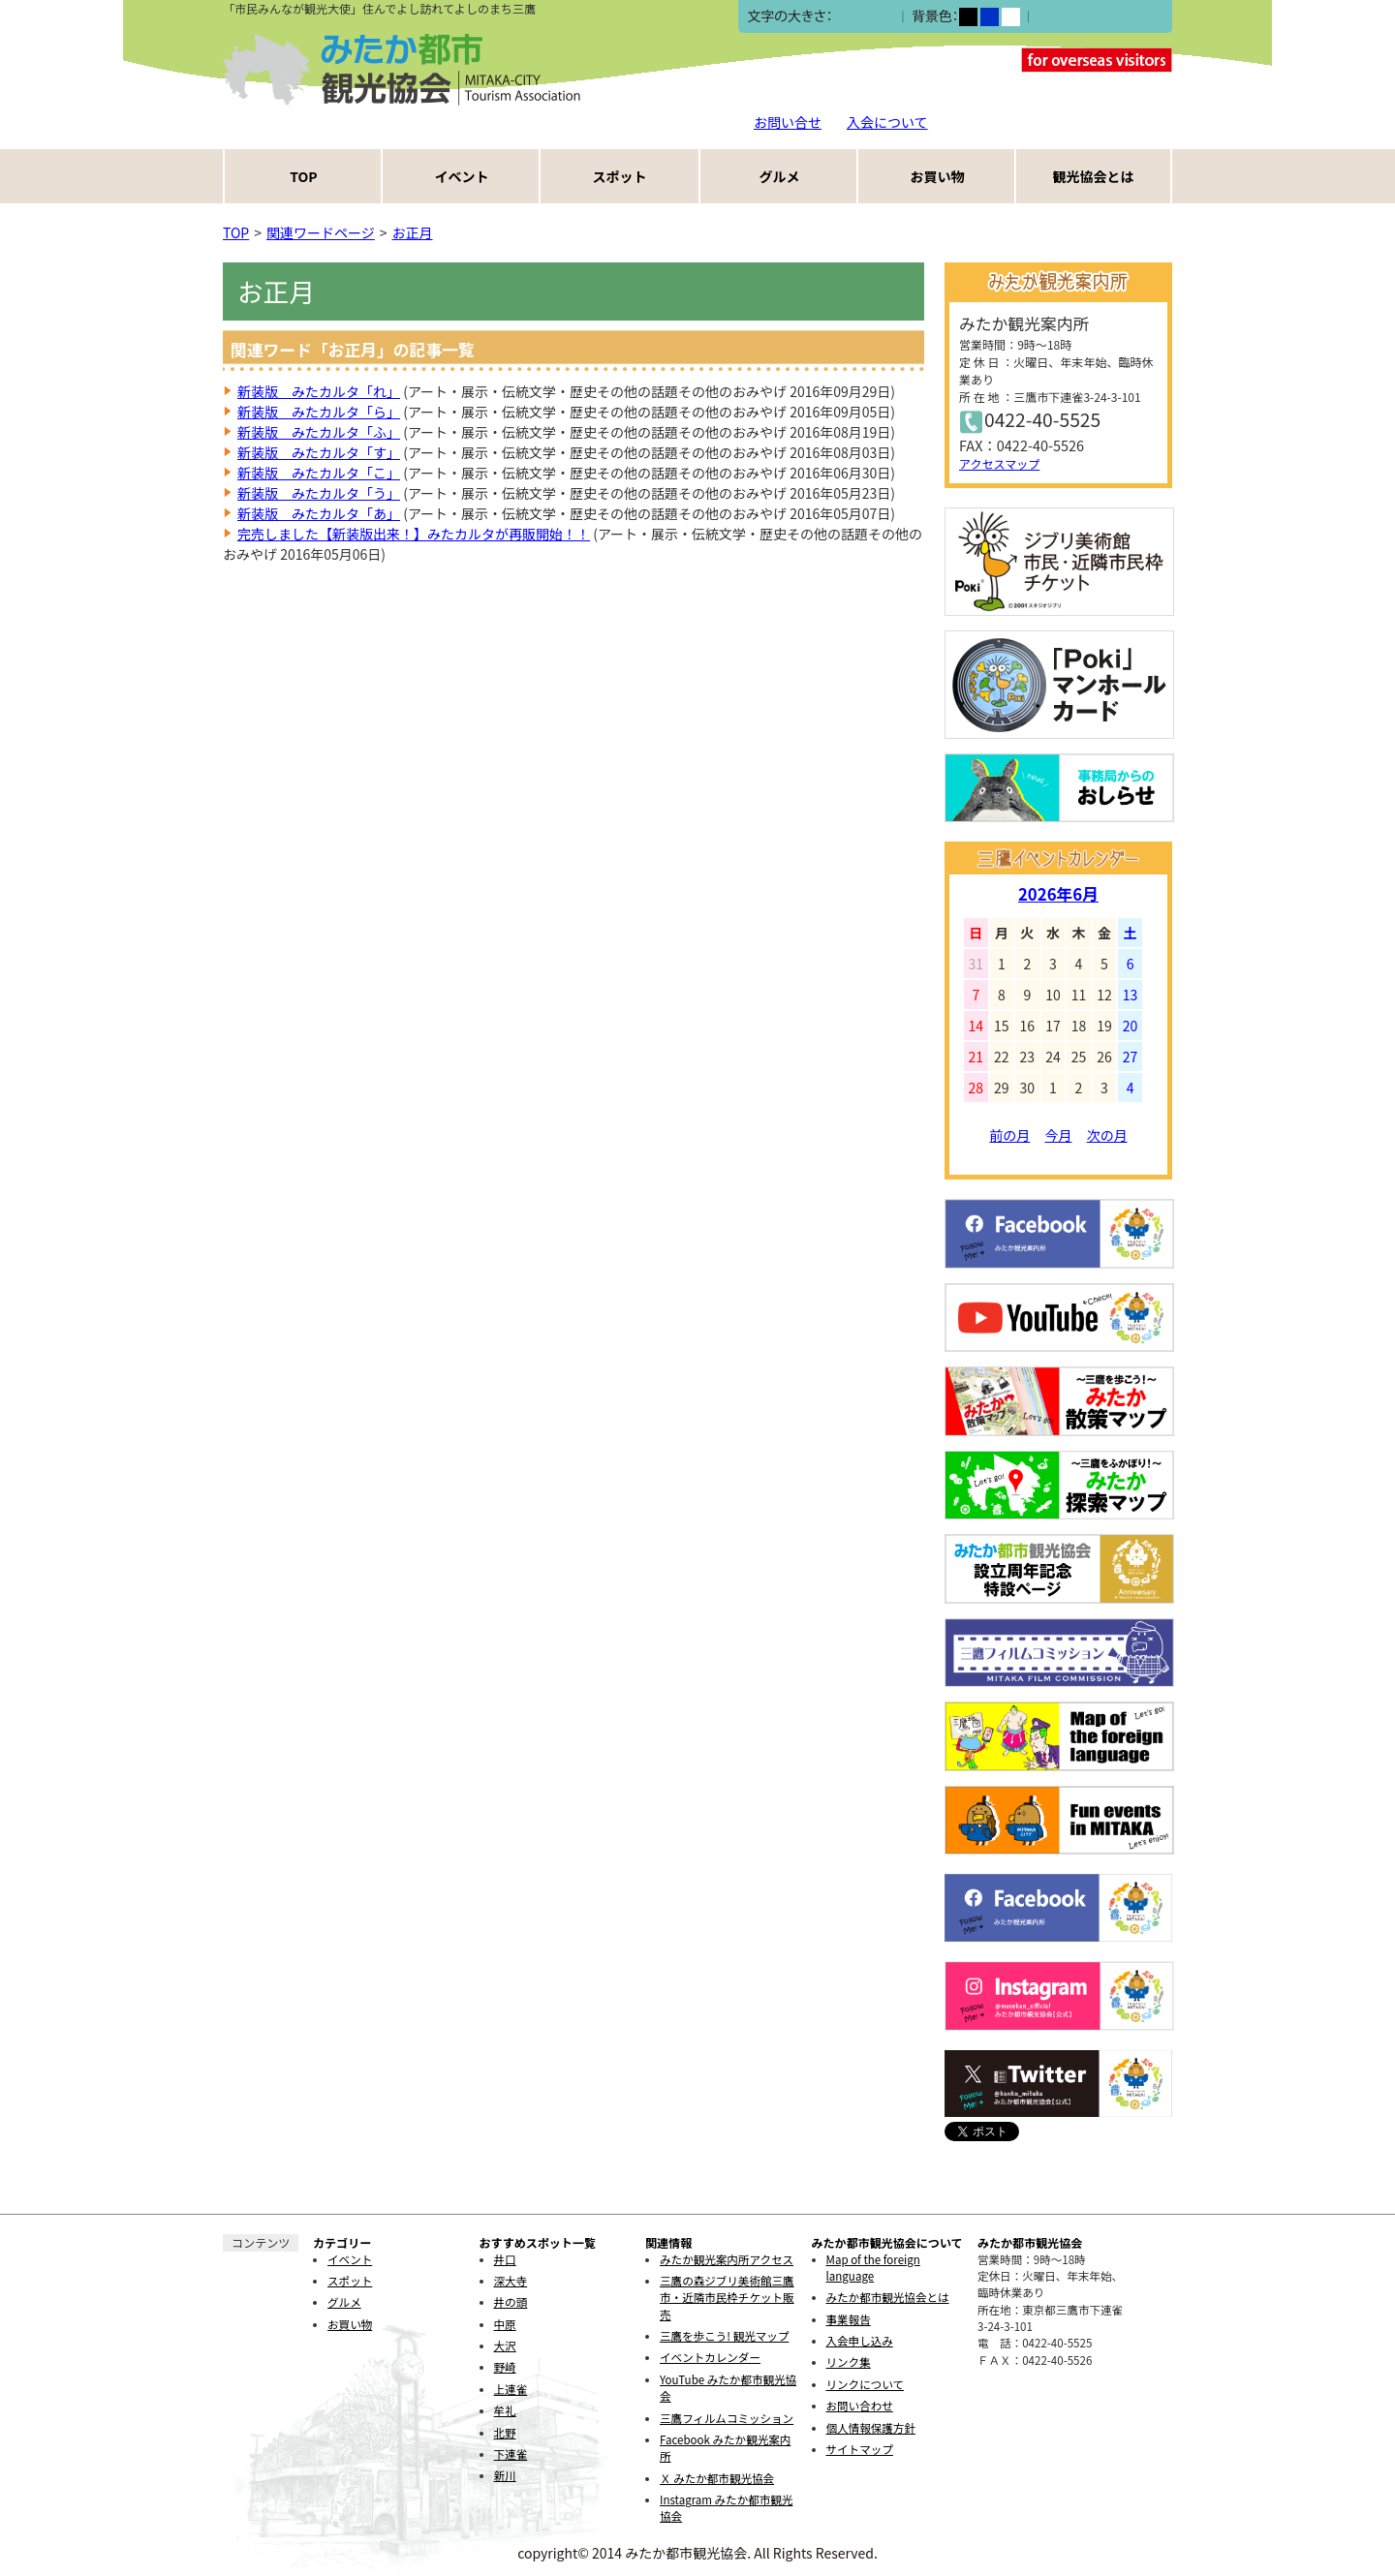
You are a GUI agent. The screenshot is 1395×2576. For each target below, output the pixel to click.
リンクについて (865, 2384)
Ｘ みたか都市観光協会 (717, 2478)
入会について (887, 122)
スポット (620, 176)
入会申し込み (859, 2340)
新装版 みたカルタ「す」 (318, 452)
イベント (462, 176)
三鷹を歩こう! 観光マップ (724, 2336)
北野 (505, 2432)
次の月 (1107, 1135)
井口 (505, 2259)
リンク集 (848, 2362)
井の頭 (511, 2302)
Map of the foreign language (873, 2268)
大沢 (505, 2345)
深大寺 (511, 2280)
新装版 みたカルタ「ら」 (318, 411)
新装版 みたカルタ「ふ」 (318, 432)
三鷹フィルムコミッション (726, 2418)
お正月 (412, 232)
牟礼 (505, 2410)
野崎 (505, 2367)
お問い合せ (788, 122)
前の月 (1009, 1135)
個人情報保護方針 (870, 2428)
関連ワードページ (320, 232)
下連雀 (511, 2454)
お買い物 (938, 176)
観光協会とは (1093, 176)
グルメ (780, 176)
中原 (505, 2324)
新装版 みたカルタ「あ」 (318, 513)
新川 (505, 2475)
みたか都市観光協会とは (887, 2297)
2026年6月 (1058, 893)
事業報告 (848, 2319)
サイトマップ (859, 2449)
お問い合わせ (859, 2405)
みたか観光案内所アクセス (726, 2259)
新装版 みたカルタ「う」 (318, 493)
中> (863, 17)
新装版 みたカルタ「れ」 (318, 391)
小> (843, 17)
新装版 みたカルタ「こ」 (318, 472)
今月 (1058, 1135)
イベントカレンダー (710, 2357)
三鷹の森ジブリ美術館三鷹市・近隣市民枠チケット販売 (727, 2297)
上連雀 (511, 2389)
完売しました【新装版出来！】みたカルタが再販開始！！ (413, 533)
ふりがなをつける (1090, 16)
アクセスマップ (999, 463)
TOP (303, 176)
